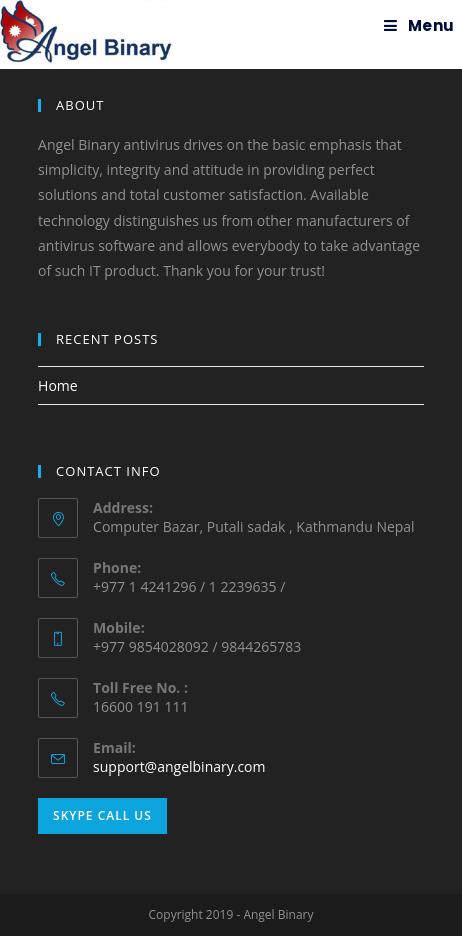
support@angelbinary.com (179, 766)
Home (58, 385)
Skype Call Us (102, 815)
